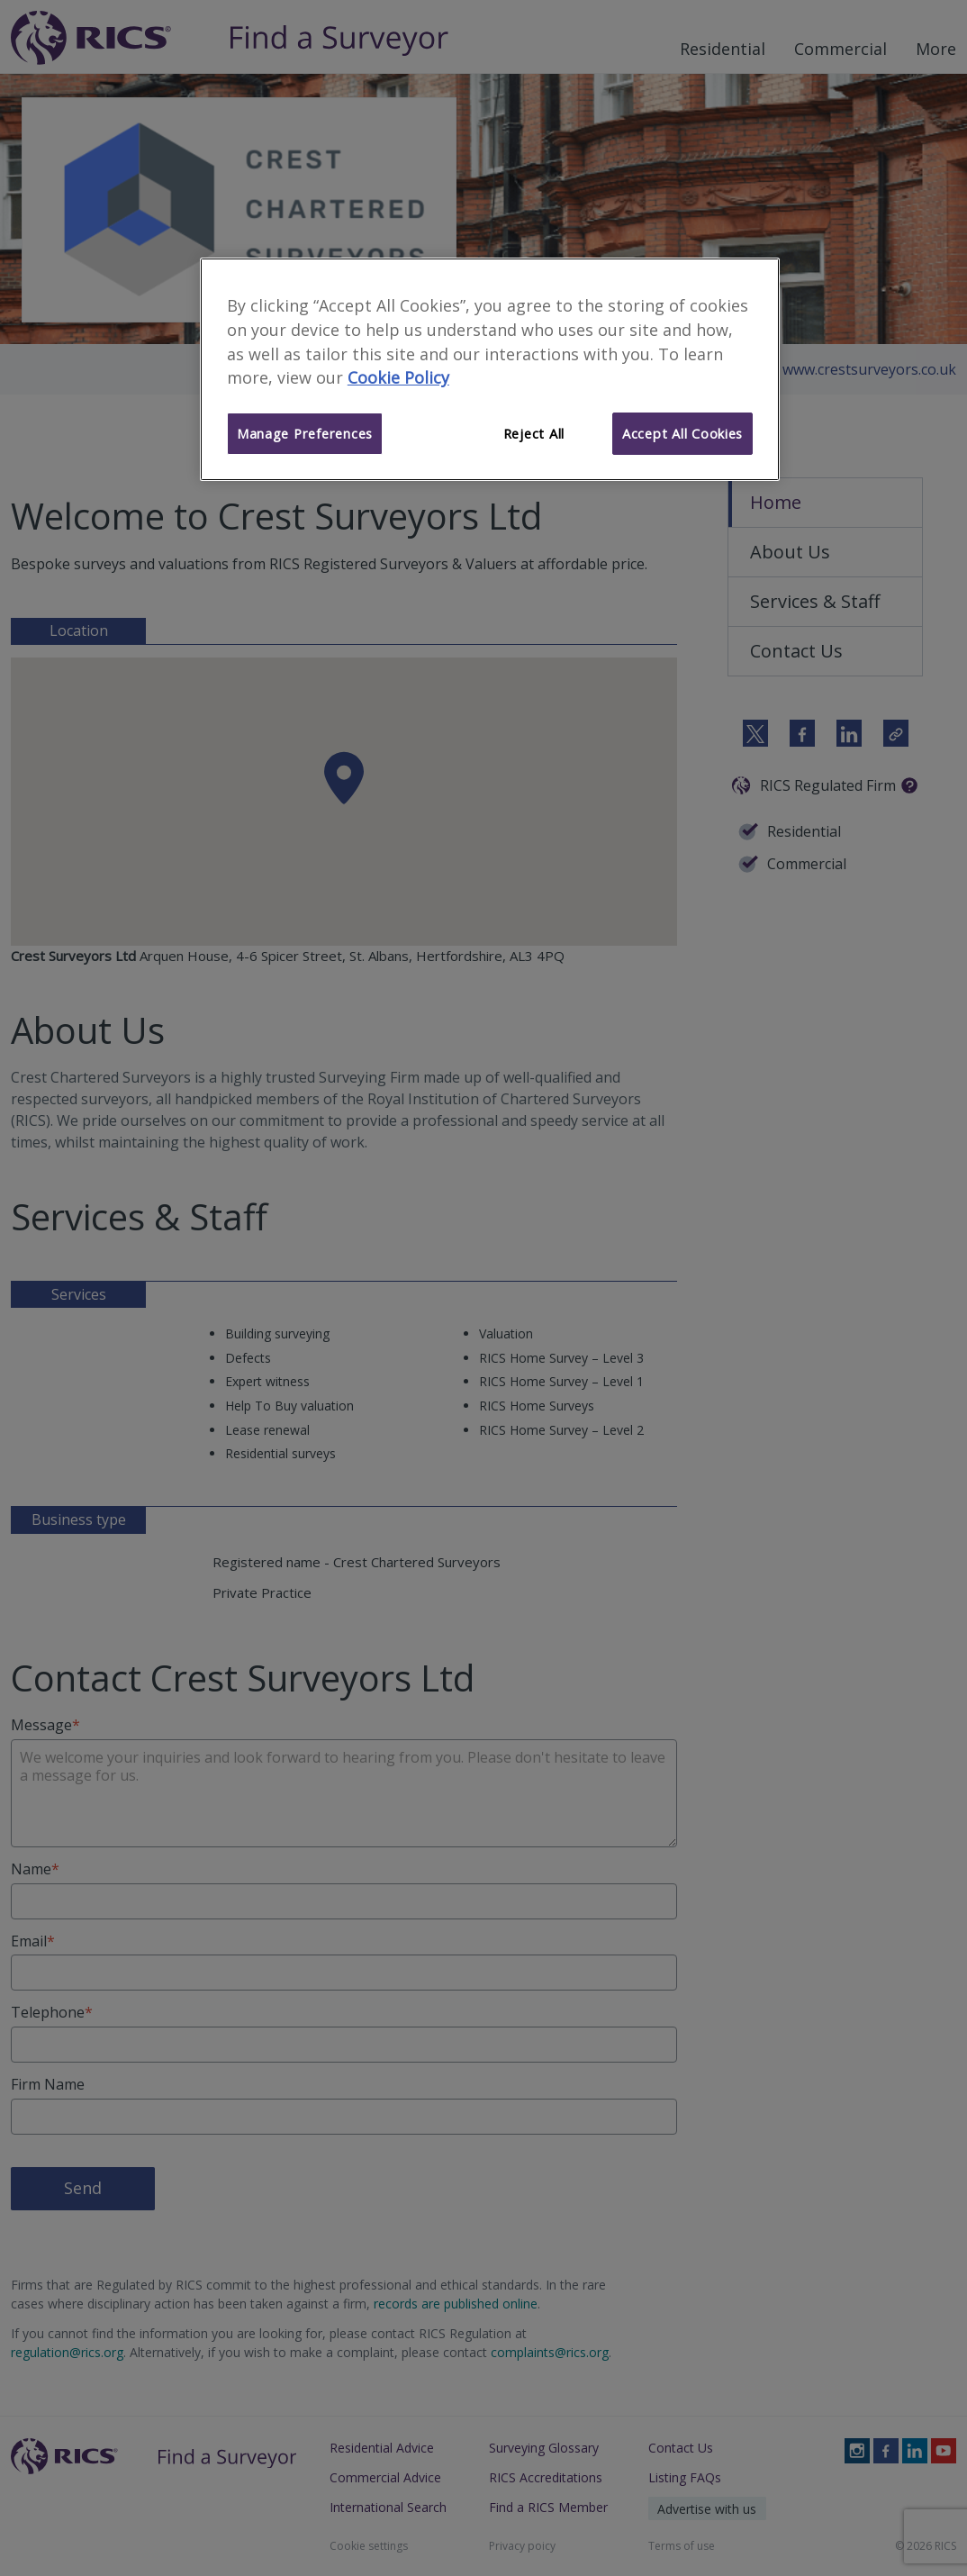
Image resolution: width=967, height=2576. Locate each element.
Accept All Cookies (682, 433)
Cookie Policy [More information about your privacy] (398, 377)
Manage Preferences (305, 433)
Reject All (534, 433)
